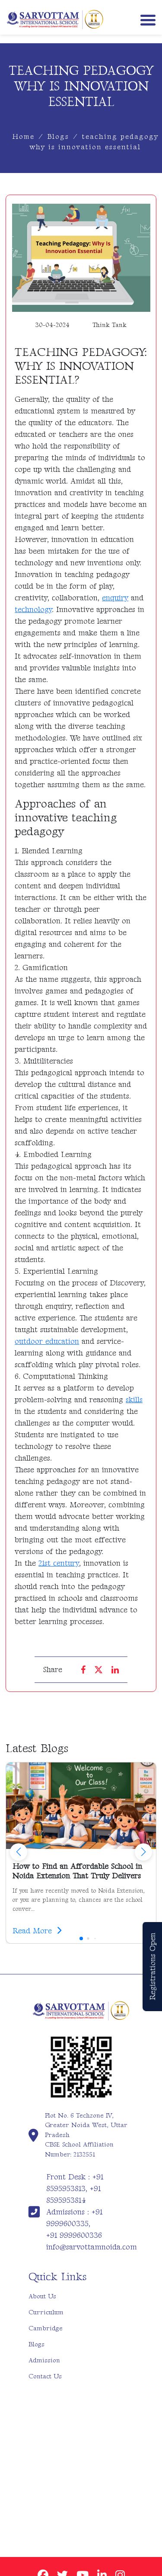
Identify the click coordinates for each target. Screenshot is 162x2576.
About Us (42, 2296)
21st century (58, 1563)
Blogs (58, 137)
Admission (44, 2360)
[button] (143, 1852)
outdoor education (47, 1341)
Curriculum (46, 2312)
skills (134, 1399)
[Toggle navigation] (146, 19)
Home (24, 137)
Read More (37, 1930)
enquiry (115, 597)
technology (33, 609)
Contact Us (45, 2376)
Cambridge (46, 2328)
